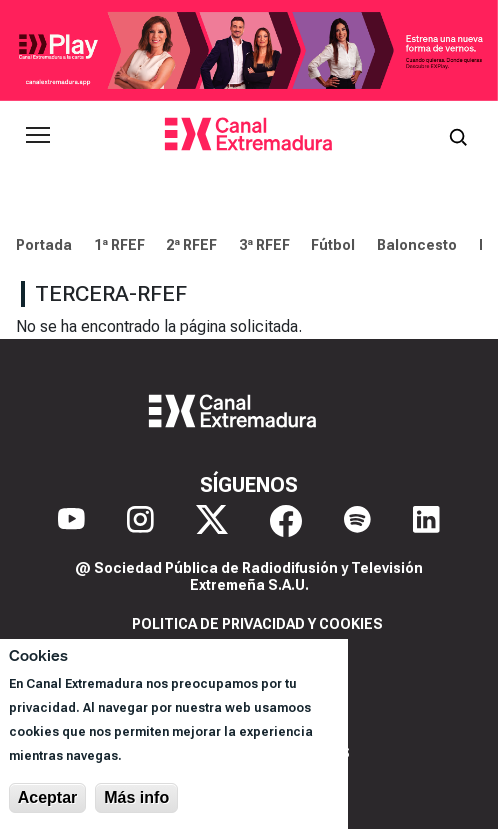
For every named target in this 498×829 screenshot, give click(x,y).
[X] (212, 521)
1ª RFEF (119, 245)
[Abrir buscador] (458, 135)
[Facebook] (286, 521)
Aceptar (48, 797)
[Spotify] (357, 521)
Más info (136, 797)
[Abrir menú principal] (38, 135)
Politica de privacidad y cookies (257, 624)
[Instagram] (140, 521)
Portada (44, 245)
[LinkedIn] (426, 521)
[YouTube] (71, 521)
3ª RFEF (264, 245)
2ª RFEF (191, 245)
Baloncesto (417, 245)
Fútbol (333, 245)
